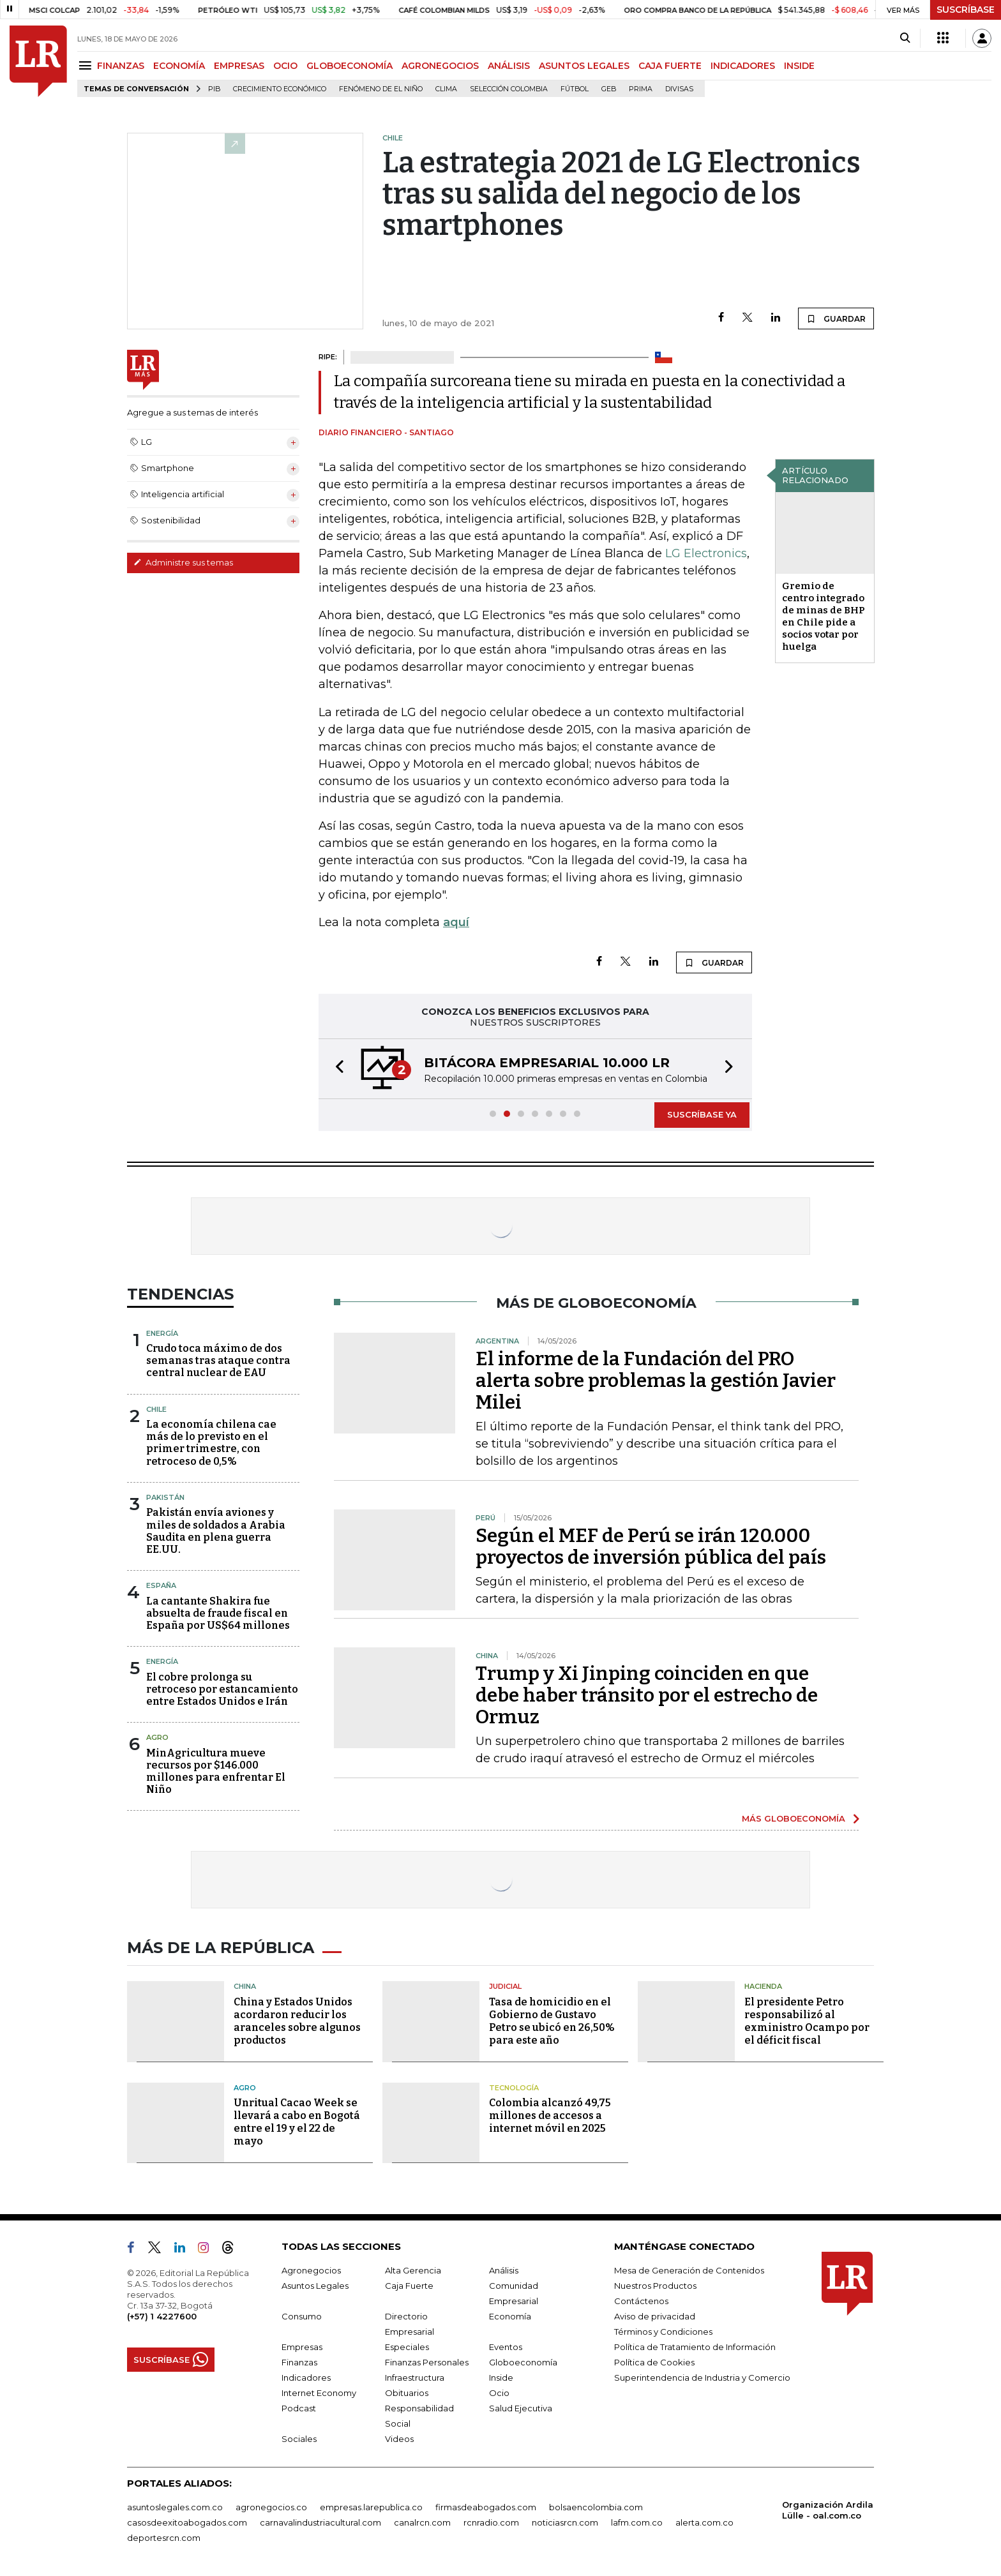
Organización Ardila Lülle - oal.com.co (827, 2509)
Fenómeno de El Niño (381, 89)
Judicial (505, 1986)
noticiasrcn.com (565, 2522)
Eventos (505, 2347)
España (161, 1585)
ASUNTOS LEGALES (584, 65)
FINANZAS (120, 65)
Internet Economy (319, 2393)
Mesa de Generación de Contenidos (689, 2270)
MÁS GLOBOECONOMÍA (793, 1818)
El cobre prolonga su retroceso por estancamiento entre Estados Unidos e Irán (222, 1689)
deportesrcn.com (163, 2538)
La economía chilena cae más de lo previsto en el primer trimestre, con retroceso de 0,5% (211, 1442)
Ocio (499, 2393)
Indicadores (306, 2377)
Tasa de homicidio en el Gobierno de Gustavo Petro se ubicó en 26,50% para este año (552, 2021)
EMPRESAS (239, 65)
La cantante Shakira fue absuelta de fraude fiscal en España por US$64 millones (218, 1613)
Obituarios (406, 2393)
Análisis (503, 2270)
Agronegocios (311, 2270)
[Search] (905, 38)
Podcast (299, 2408)
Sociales (299, 2439)
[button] (336, 1068)
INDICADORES (743, 65)
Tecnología (514, 2087)
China (245, 1986)
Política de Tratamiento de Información (695, 2347)
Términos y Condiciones (663, 2331)
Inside (501, 2377)
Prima (640, 89)
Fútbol (575, 89)
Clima (446, 89)
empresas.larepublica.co (371, 2507)
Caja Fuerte (409, 2285)
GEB (608, 89)
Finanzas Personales (427, 2362)
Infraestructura (414, 2377)
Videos (399, 2439)
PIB (214, 89)
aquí (456, 922)
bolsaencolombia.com (596, 2507)
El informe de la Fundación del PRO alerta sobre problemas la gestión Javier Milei (656, 1380)
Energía (162, 1333)
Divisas (679, 89)
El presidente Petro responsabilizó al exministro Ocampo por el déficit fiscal (806, 2021)
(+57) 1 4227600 (162, 2316)
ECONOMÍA (179, 65)
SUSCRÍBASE (966, 9)
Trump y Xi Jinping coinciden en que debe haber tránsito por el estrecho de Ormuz (647, 1695)
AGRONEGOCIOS (440, 65)
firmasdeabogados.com (485, 2507)
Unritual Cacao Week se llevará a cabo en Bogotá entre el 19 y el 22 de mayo (297, 2122)
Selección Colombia (509, 89)
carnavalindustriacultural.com (320, 2522)
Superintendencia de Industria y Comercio (702, 2377)
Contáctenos (641, 2301)
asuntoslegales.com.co (175, 2507)
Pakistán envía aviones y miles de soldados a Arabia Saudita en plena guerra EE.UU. (215, 1530)
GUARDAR (836, 318)
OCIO (285, 65)
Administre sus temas (183, 562)
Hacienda (763, 1986)
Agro (157, 1737)
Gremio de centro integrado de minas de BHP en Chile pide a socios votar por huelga (823, 616)
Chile (156, 1409)
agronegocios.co (271, 2507)
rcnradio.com (491, 2522)
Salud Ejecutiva (520, 2408)
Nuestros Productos (655, 2285)
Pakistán (165, 1497)
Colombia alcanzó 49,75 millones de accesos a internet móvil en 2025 (550, 2115)
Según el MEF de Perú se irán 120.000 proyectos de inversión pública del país (651, 1546)
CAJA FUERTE (670, 65)
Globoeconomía (523, 2362)
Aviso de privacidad (654, 2316)
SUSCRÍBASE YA (702, 1114)
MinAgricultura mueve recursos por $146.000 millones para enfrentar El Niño (215, 1771)
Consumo (302, 2316)
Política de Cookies (654, 2362)
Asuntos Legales (315, 2285)
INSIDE (799, 65)
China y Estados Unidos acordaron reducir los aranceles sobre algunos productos (297, 2021)
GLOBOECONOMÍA (349, 65)
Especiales (407, 2347)
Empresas (302, 2347)
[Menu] (87, 65)
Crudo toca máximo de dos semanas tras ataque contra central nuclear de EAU (218, 1360)
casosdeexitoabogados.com (187, 2522)
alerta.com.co (704, 2522)
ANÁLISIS (509, 65)
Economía (510, 2316)
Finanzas (299, 2362)
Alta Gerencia (413, 2270)
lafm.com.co (637, 2522)
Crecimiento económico (279, 89)
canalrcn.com (422, 2522)
